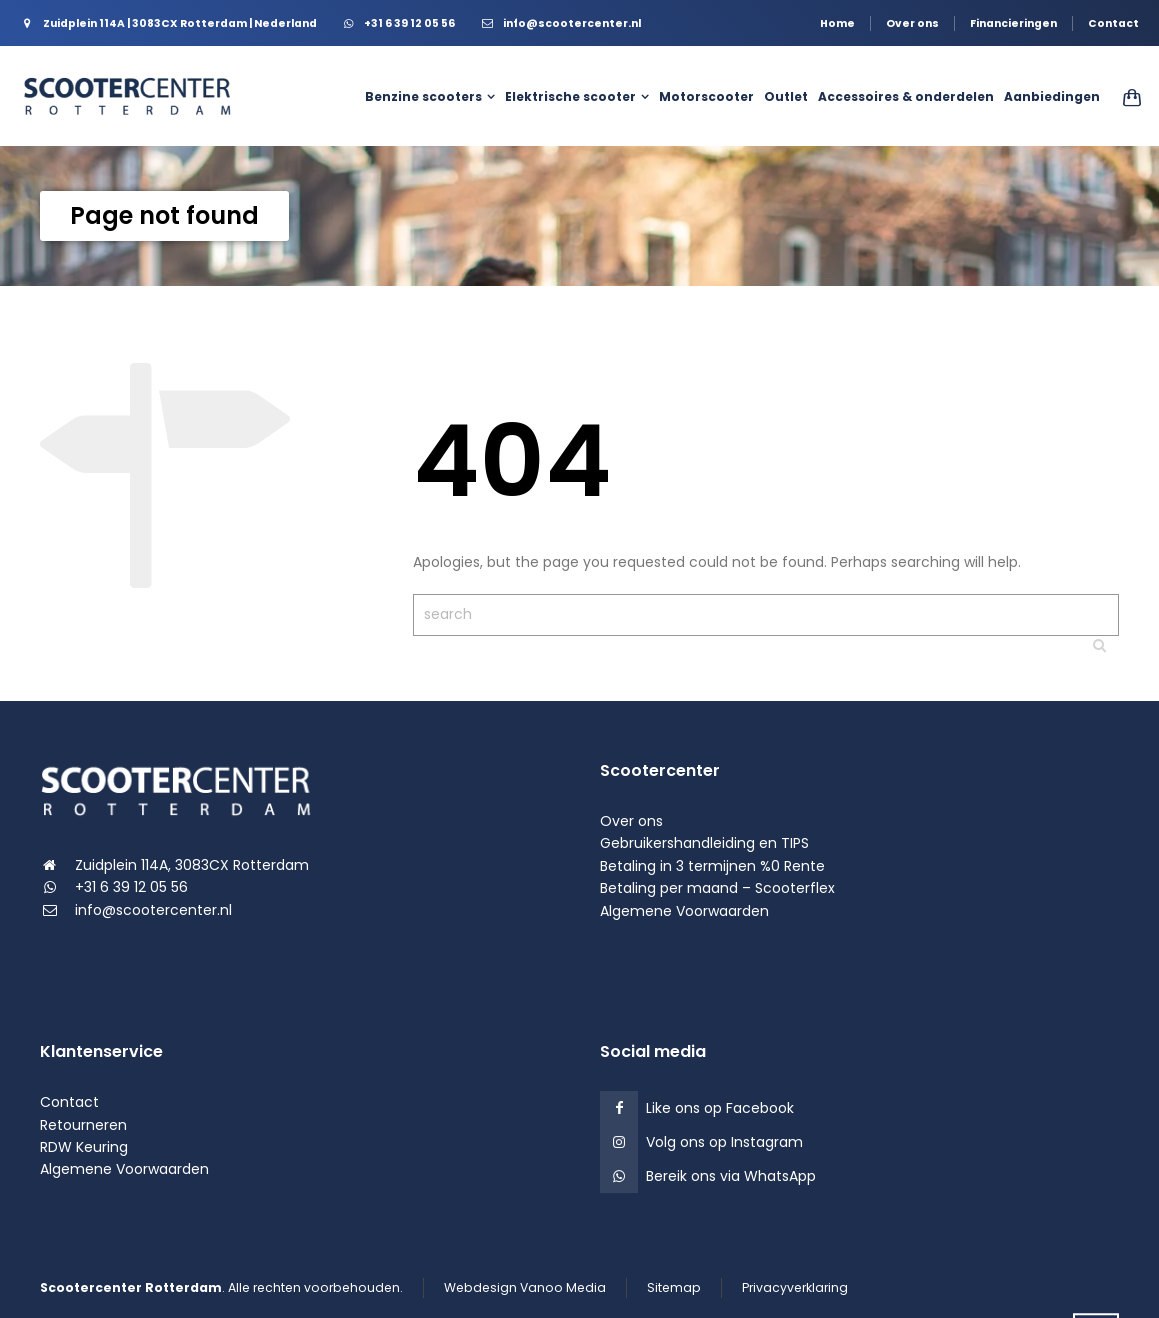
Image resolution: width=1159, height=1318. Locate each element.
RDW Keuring (84, 1147)
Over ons (912, 23)
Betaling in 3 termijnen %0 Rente (712, 866)
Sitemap (674, 1287)
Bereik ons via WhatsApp (731, 1176)
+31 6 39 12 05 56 (131, 887)
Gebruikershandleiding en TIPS (704, 843)
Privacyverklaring (795, 1287)
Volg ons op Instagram (724, 1142)
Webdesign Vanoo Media (525, 1287)
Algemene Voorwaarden (684, 911)
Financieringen (1013, 23)
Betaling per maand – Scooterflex (717, 888)
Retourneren (83, 1125)
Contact (1113, 23)
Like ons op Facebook (720, 1108)
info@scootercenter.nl (153, 910)
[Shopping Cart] (1125, 97)
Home (837, 23)
